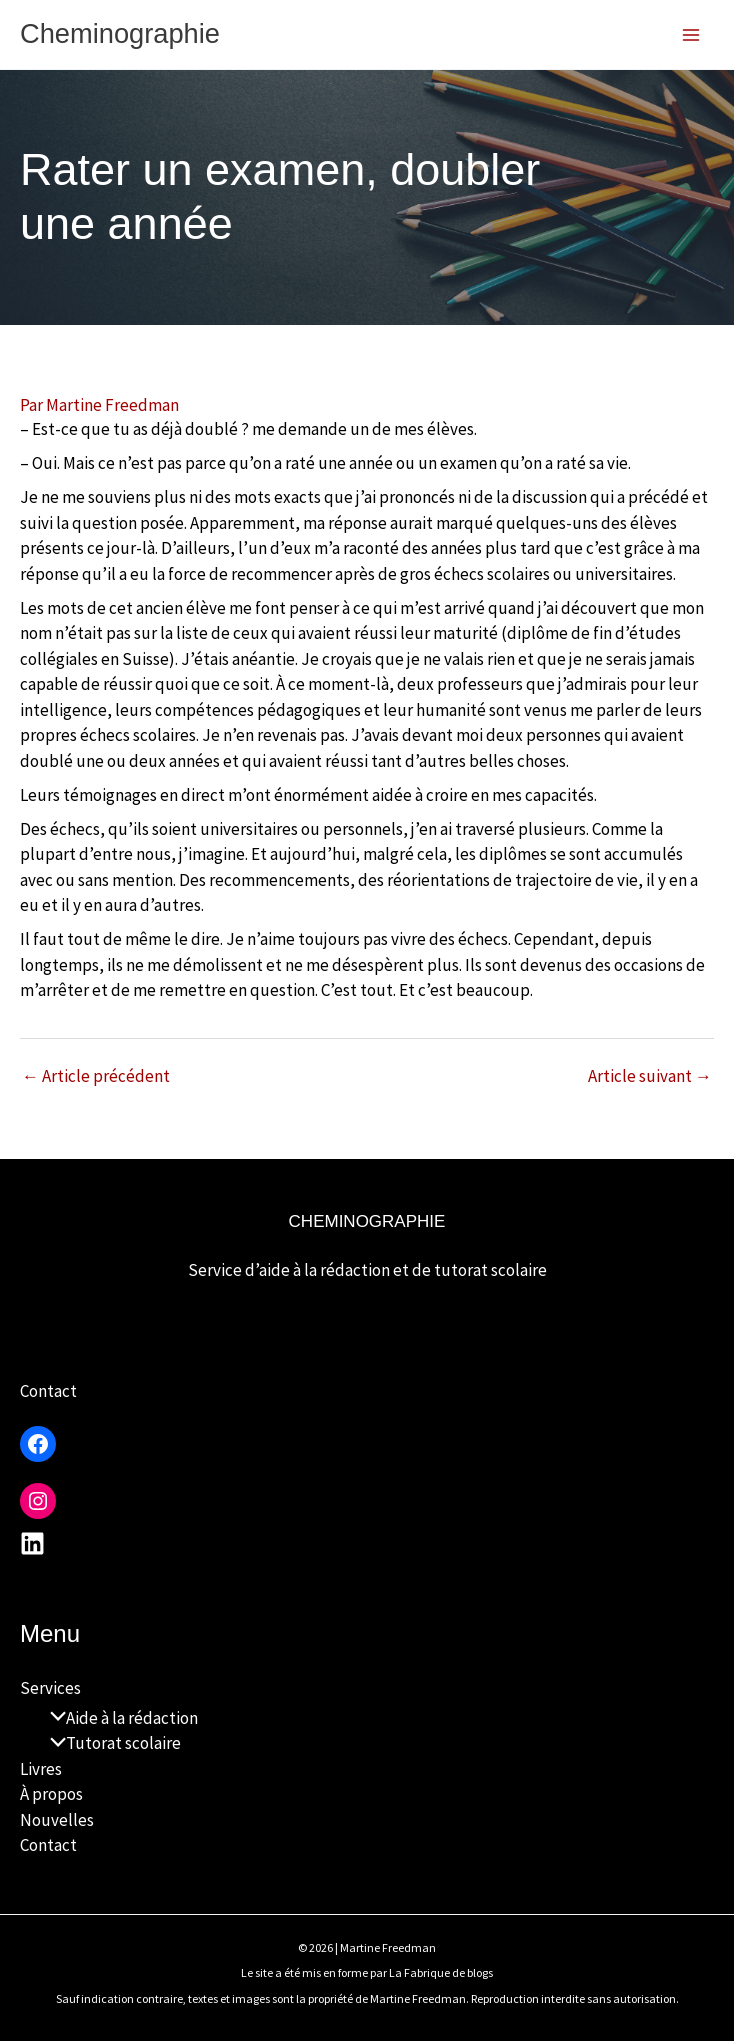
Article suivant (650, 1077)
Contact (48, 1391)
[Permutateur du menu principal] (692, 35)
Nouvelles (57, 1820)
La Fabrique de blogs (441, 1972)
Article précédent (96, 1077)
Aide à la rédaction (119, 1718)
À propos (51, 1794)
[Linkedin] (32, 1543)
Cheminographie (130, 34)
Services (50, 1688)
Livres (41, 1769)
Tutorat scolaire (110, 1743)
